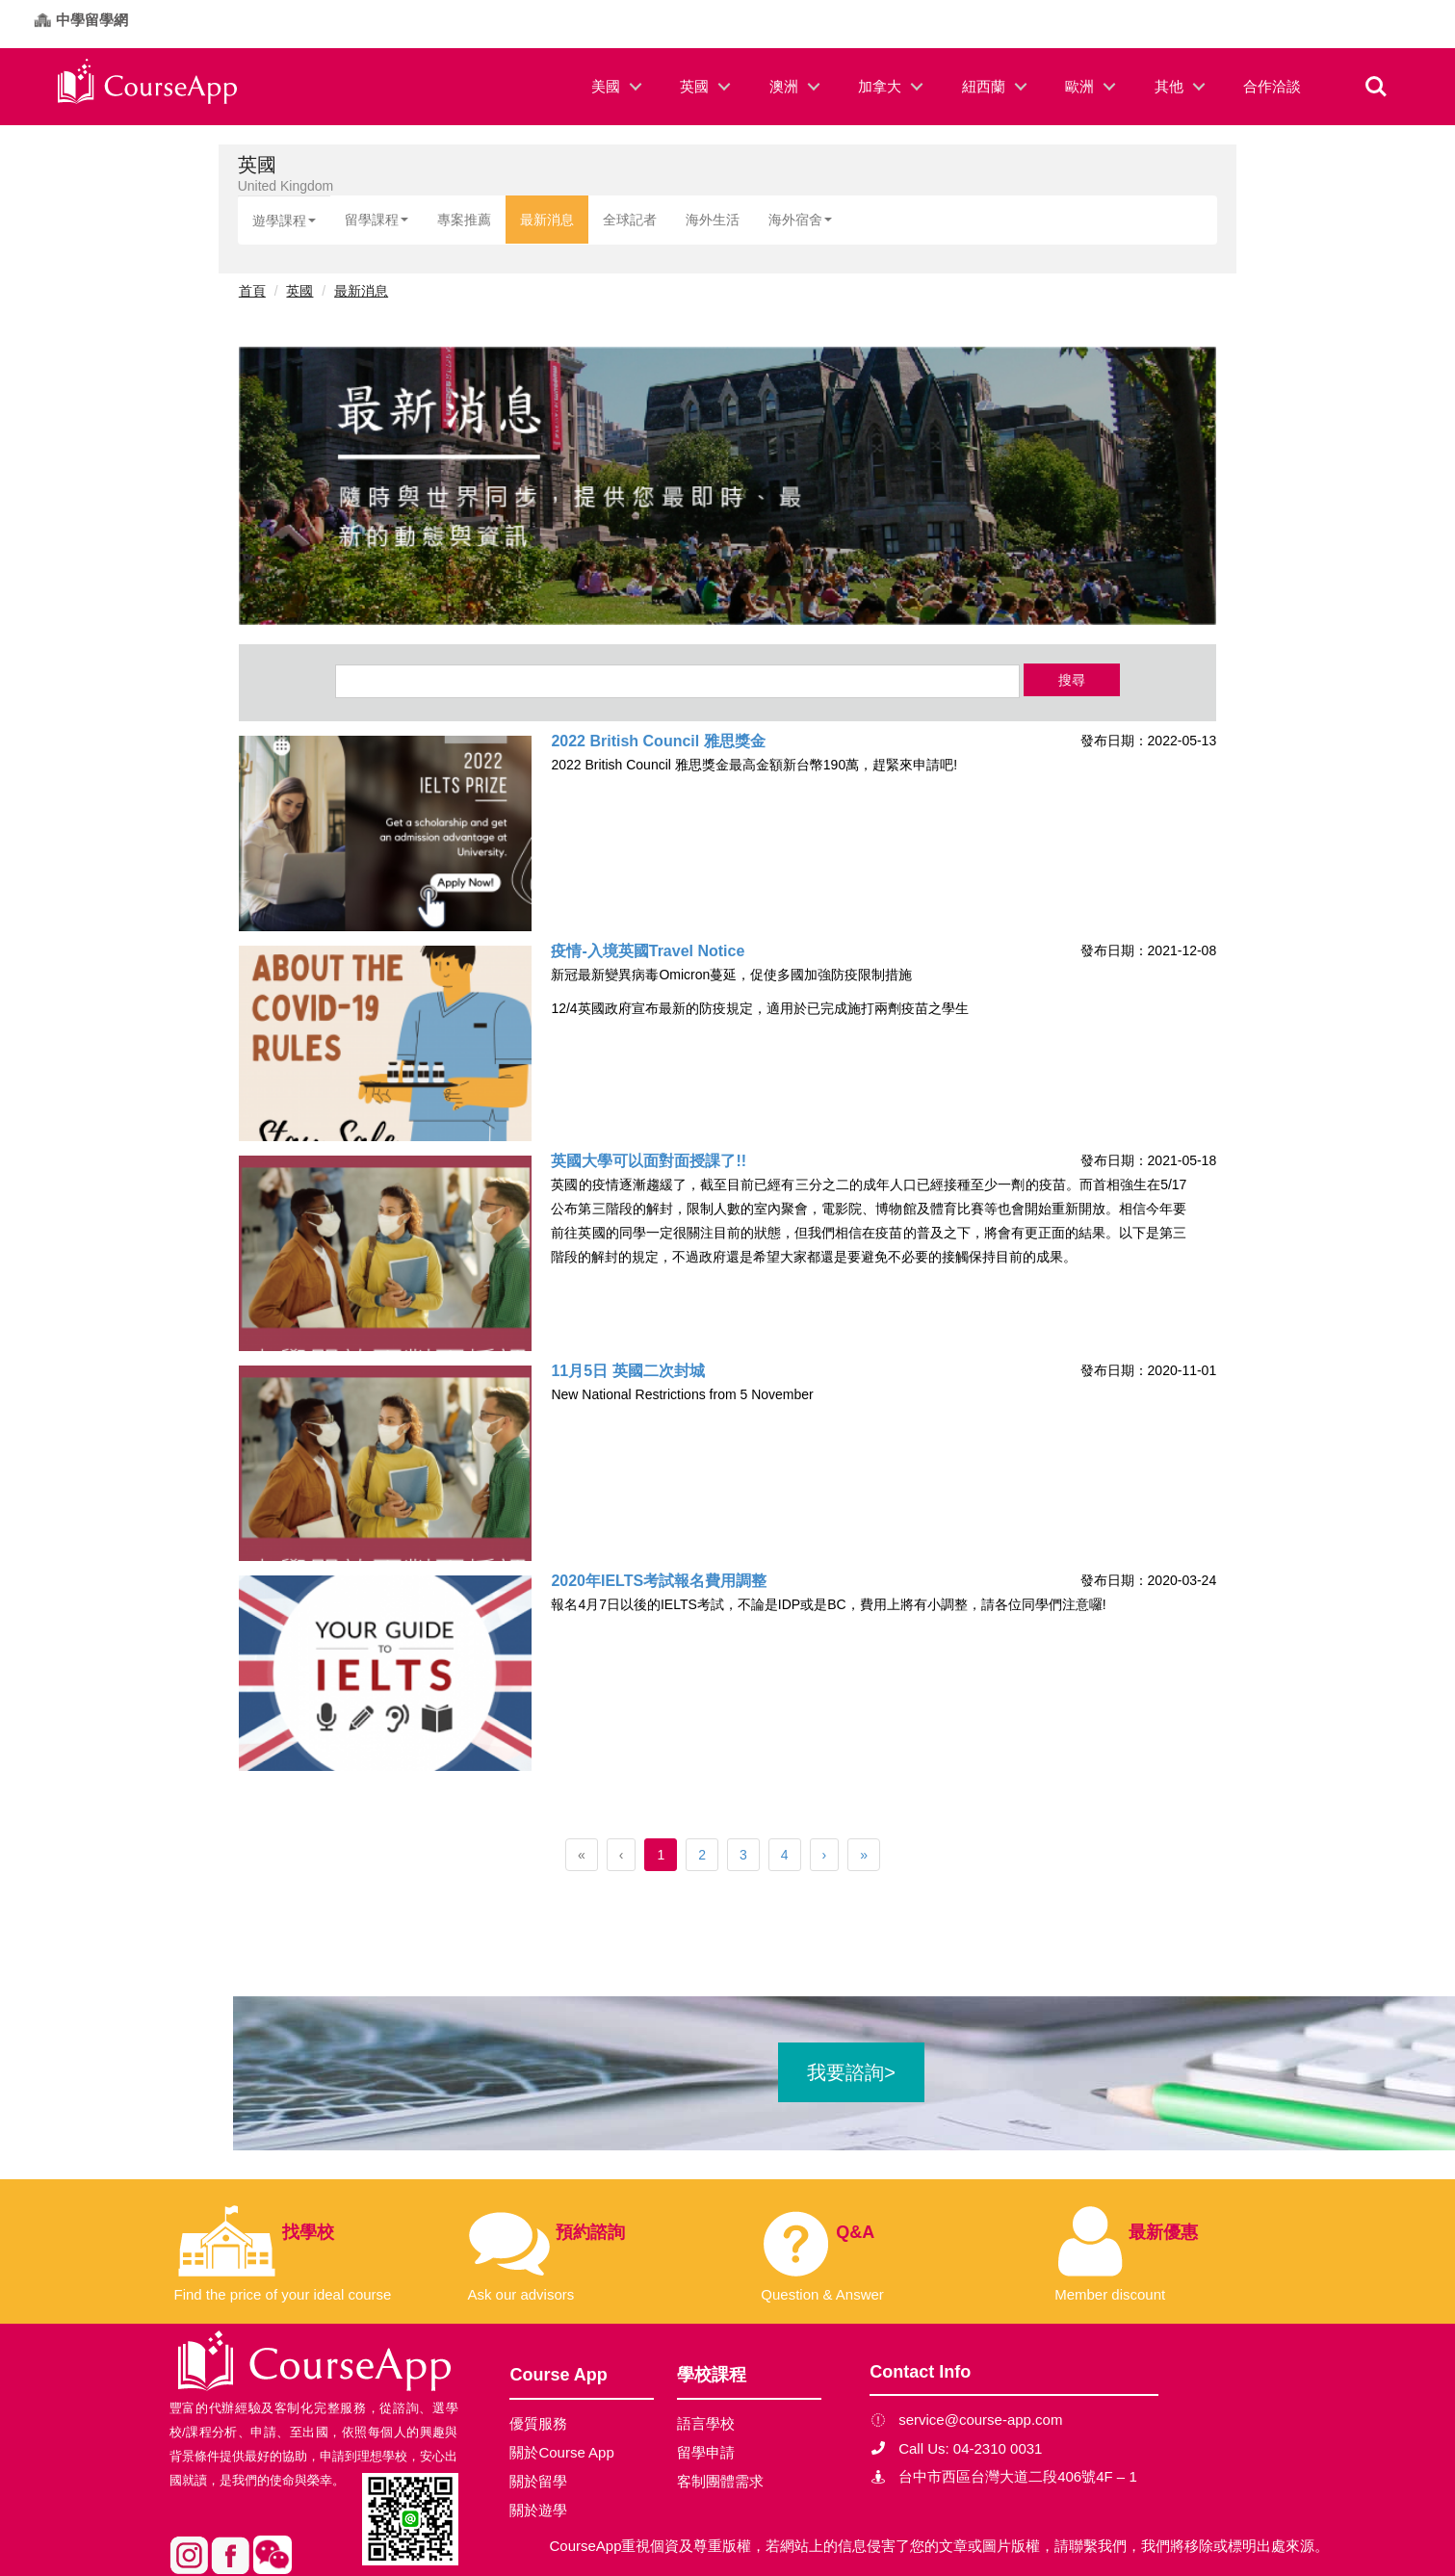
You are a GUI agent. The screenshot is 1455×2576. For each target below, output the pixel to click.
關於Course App (561, 2452)
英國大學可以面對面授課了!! (648, 1161)
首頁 (252, 291)
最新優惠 (1163, 2232)
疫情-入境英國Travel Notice (647, 951)
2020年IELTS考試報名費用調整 (658, 1581)
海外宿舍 (800, 219)
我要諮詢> (851, 2072)
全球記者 (630, 219)
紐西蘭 (983, 86)
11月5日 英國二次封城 (627, 1371)
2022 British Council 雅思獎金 (658, 741)
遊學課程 (284, 220)
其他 (1169, 86)
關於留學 (538, 2481)
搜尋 (1071, 680)
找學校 (308, 2232)
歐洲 (1079, 86)
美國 (605, 86)
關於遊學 (538, 2510)
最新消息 (547, 219)
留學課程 (376, 219)
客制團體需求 (720, 2481)
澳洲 (783, 86)
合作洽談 (1272, 86)
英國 (694, 86)
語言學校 (706, 2423)
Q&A (855, 2232)
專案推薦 (464, 219)
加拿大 (879, 86)
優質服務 (538, 2423)
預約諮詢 (590, 2232)
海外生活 (713, 219)
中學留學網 (92, 20)
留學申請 (706, 2452)
